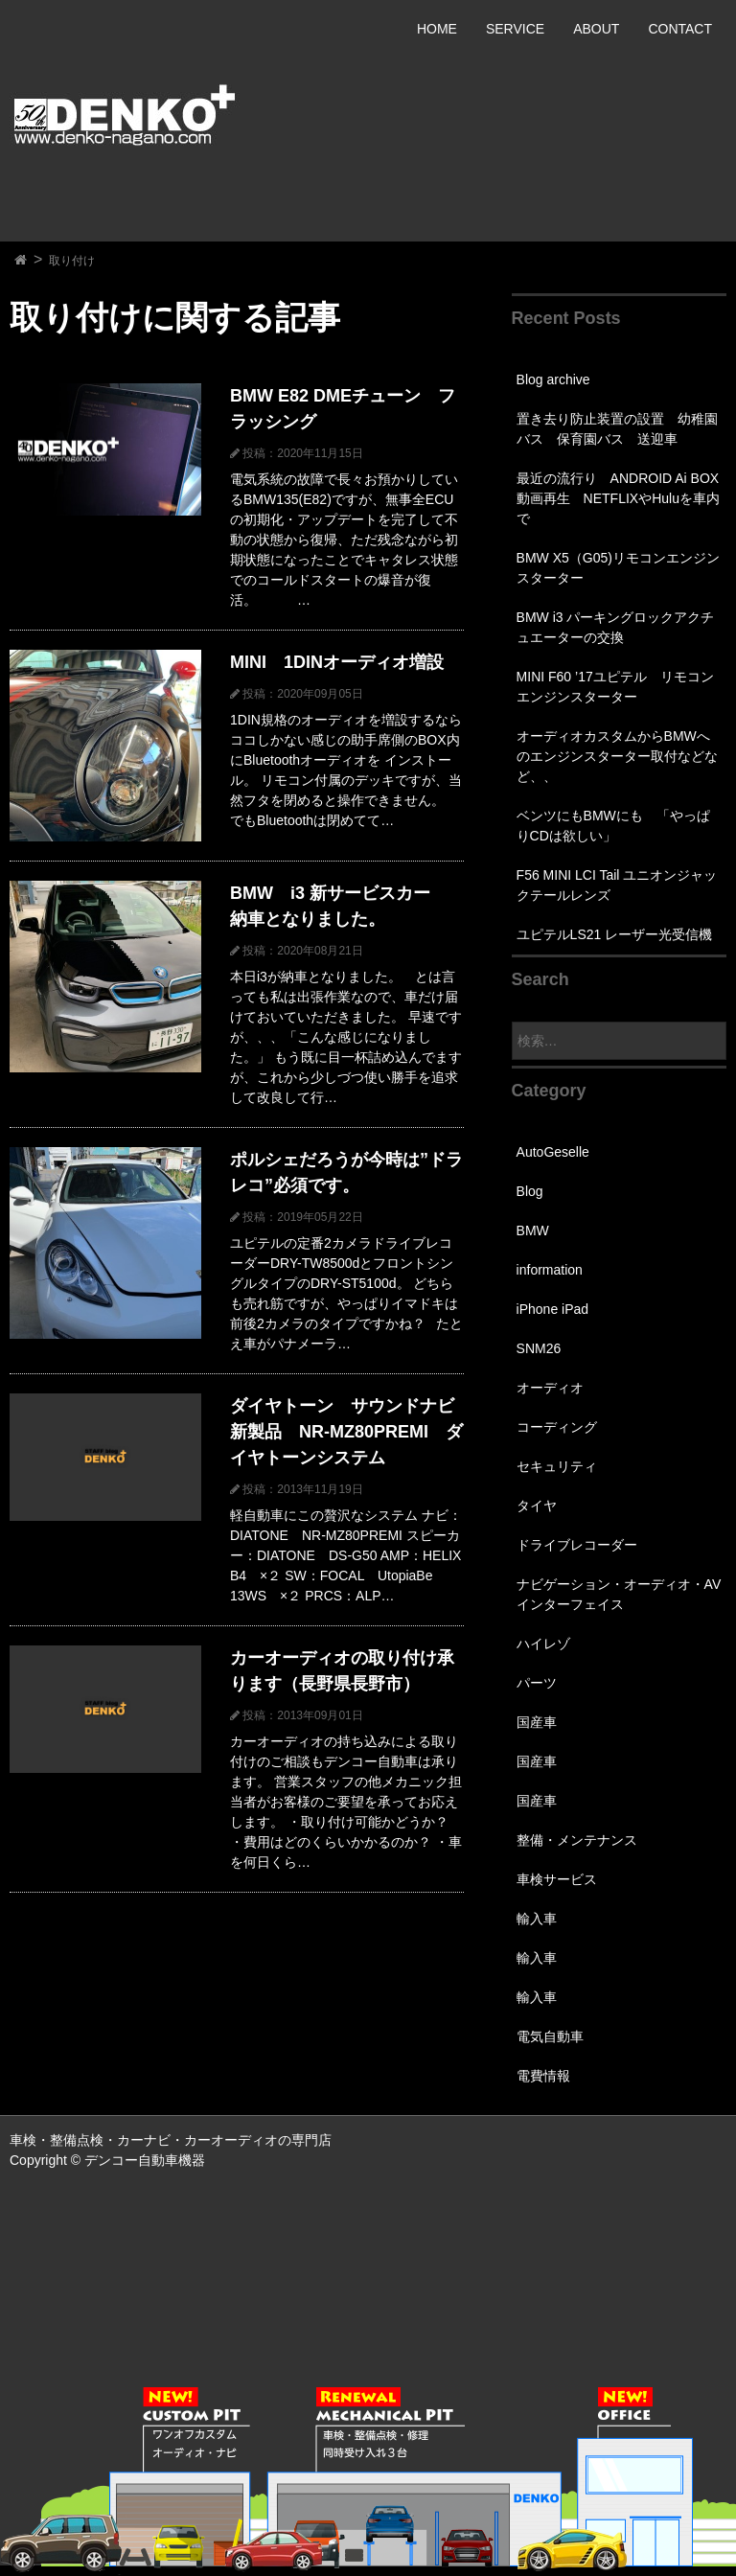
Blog (530, 1191)
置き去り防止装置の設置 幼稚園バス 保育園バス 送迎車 (617, 429)
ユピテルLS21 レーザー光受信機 (615, 934)
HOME (437, 28)
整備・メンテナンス (577, 1840)
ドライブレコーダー (577, 1544)
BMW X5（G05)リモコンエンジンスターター (618, 568)
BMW (533, 1230)
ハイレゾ (543, 1643)
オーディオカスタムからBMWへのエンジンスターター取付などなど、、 (617, 756)
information (550, 1269)
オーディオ (550, 1387)
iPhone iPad (553, 1309)
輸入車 (537, 1918)
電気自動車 (550, 2036)
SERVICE (515, 28)
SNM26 (539, 1348)
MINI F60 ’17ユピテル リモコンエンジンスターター (615, 686)
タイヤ (537, 1505)
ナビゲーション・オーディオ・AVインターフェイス (619, 1594)
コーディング (557, 1427)
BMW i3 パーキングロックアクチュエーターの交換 (616, 627)
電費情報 (543, 2075)
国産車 (537, 1722)
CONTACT (680, 28)
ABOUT (596, 28)
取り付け (72, 260)
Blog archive (553, 379)
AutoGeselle (553, 1152)
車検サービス (557, 1879)
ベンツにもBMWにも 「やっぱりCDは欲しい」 (613, 825)
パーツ (537, 1682)
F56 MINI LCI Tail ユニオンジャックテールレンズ (617, 885)
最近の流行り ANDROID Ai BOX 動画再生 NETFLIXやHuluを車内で (618, 498)
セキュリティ (557, 1466)
